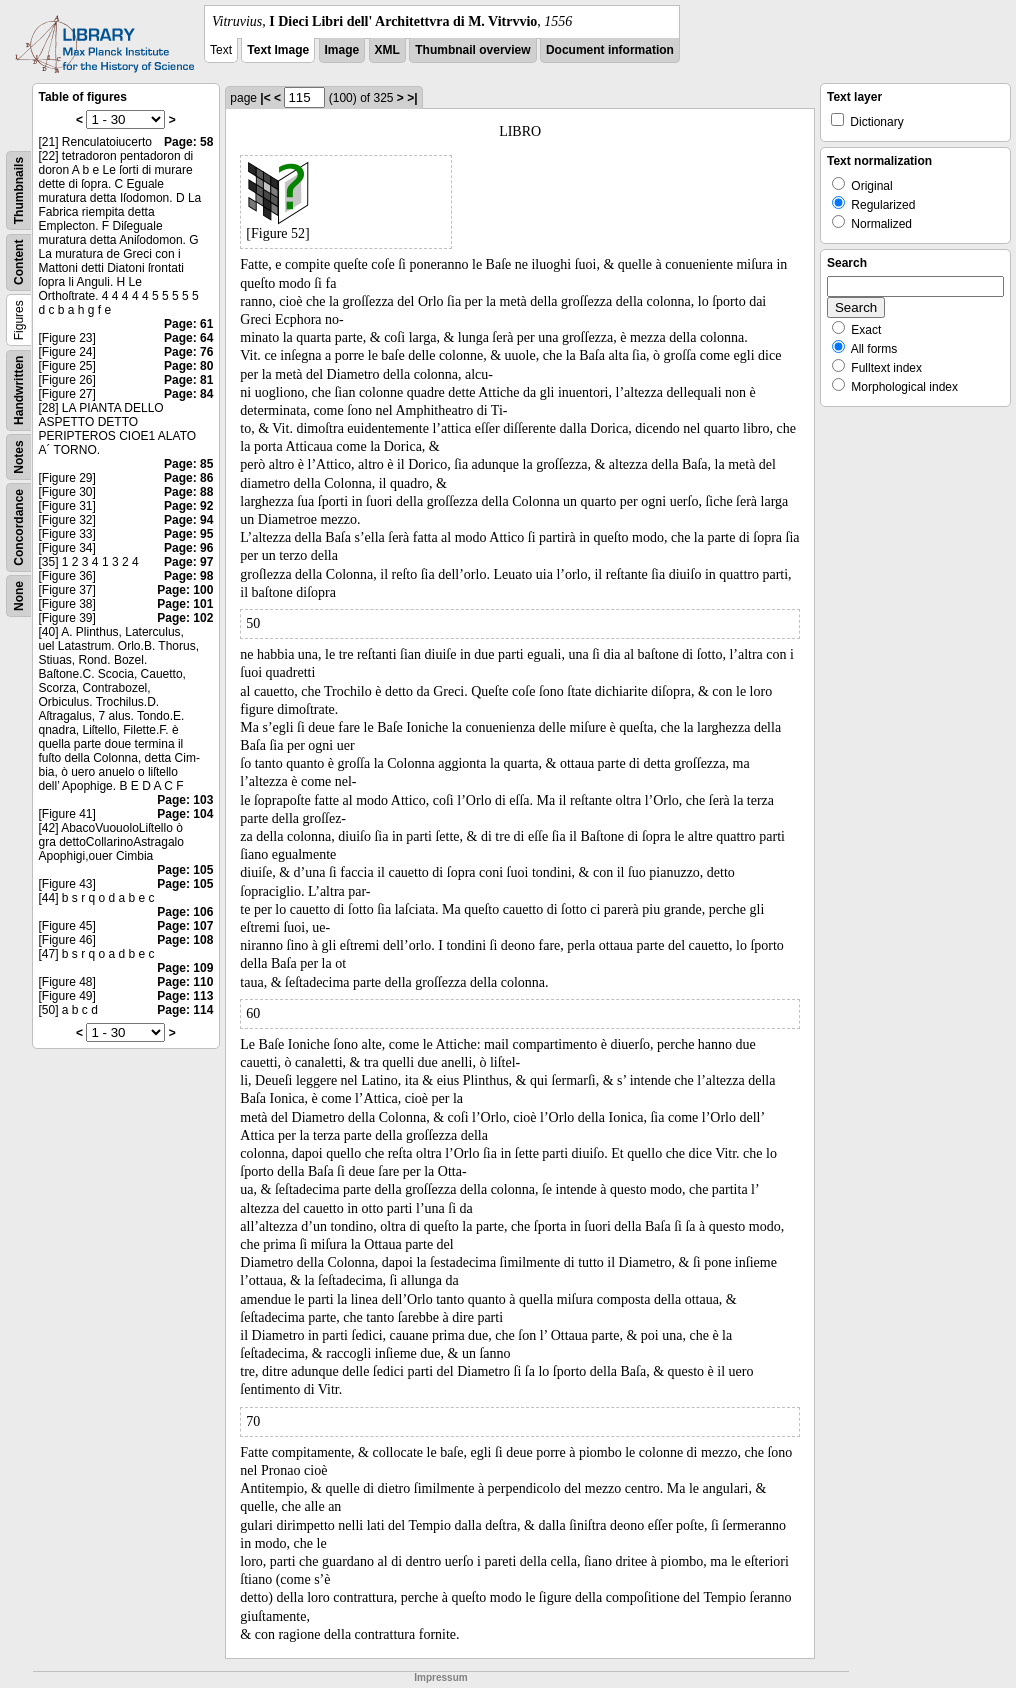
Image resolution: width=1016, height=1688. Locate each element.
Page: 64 (188, 338)
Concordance (19, 527)
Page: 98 (188, 576)
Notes (19, 456)
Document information (610, 50)
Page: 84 (188, 394)
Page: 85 (188, 464)
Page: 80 (188, 366)
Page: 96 (188, 548)
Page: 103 (185, 800)
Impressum (440, 1677)
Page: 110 (185, 982)
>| (412, 98)
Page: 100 (185, 590)
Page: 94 (188, 520)
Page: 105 (185, 870)
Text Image (278, 50)
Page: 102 (185, 618)
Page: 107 (185, 926)
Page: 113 (185, 996)
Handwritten (19, 390)
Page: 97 (188, 562)
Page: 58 (188, 142)
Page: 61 (188, 324)
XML (387, 50)
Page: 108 (185, 940)
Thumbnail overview (472, 50)
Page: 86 (188, 478)
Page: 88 (188, 492)
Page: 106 (185, 912)
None (19, 596)
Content (19, 262)
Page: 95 (188, 534)
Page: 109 (185, 968)
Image (342, 50)
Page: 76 (188, 352)
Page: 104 (185, 814)
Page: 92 (188, 506)
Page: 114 (185, 1010)
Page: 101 (185, 604)
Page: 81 (188, 380)
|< (265, 98)
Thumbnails (19, 190)
